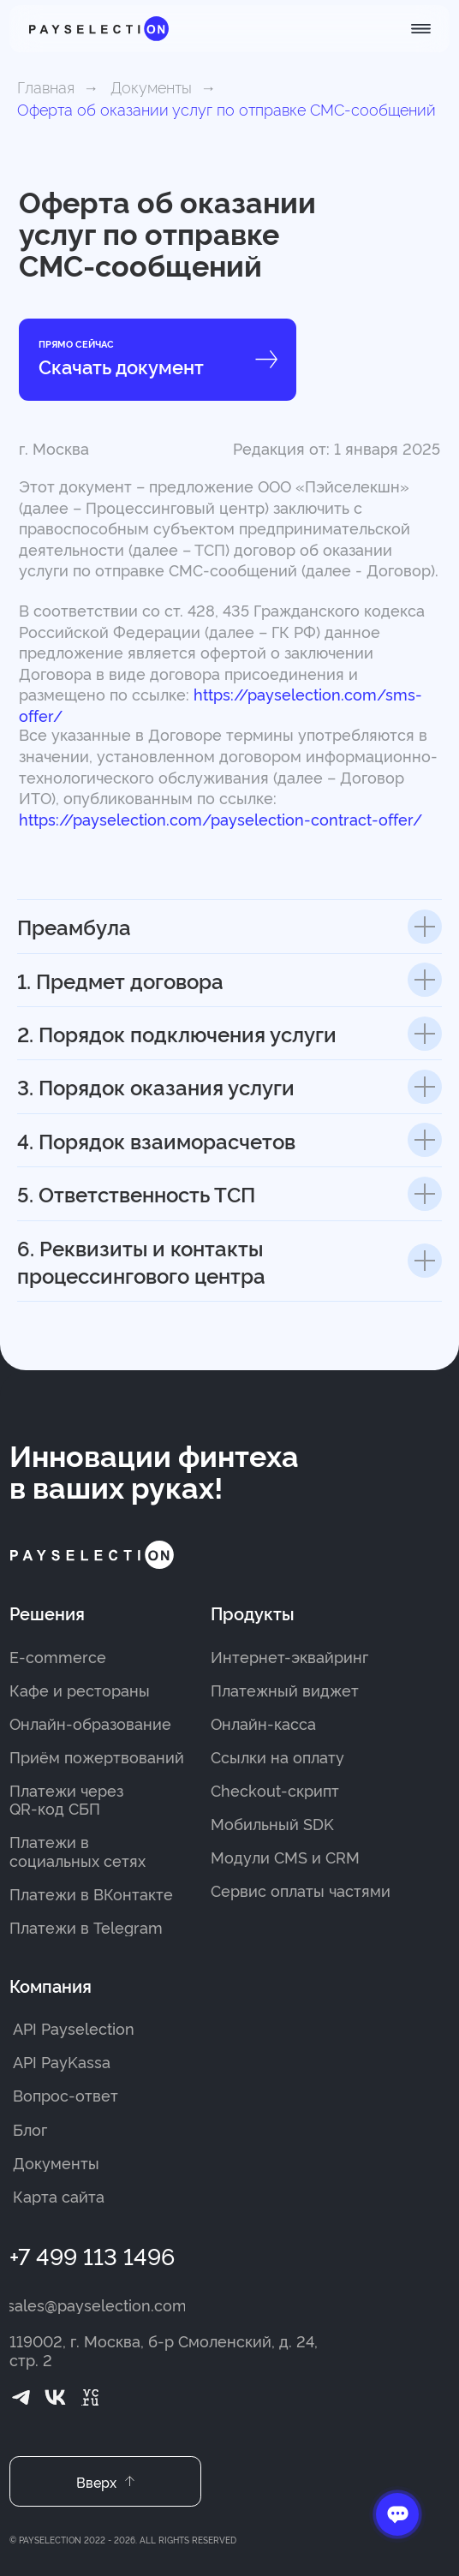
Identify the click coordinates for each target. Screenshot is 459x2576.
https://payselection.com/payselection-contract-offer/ (220, 818)
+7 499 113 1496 (92, 2255)
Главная (46, 86)
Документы (151, 86)
